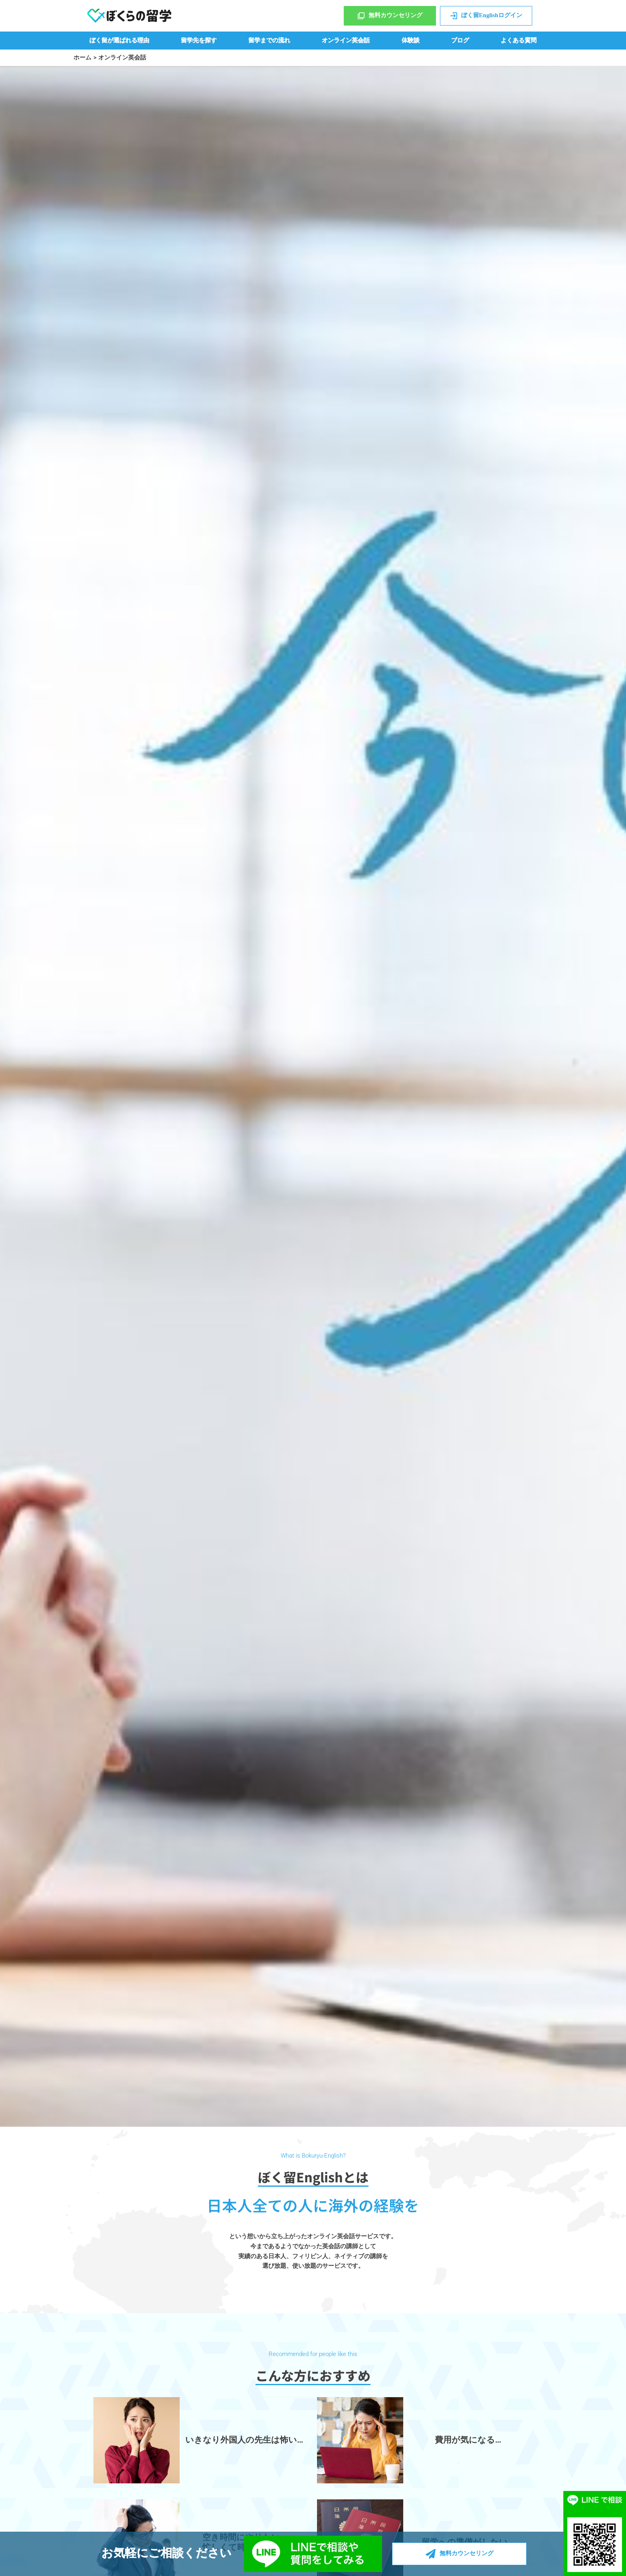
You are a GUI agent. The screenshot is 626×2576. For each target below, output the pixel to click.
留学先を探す (199, 40)
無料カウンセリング (390, 15)
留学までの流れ (269, 40)
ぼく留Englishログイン (486, 15)
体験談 (411, 40)
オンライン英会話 (346, 40)
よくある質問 (519, 40)
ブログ (460, 40)
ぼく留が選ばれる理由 (119, 40)
